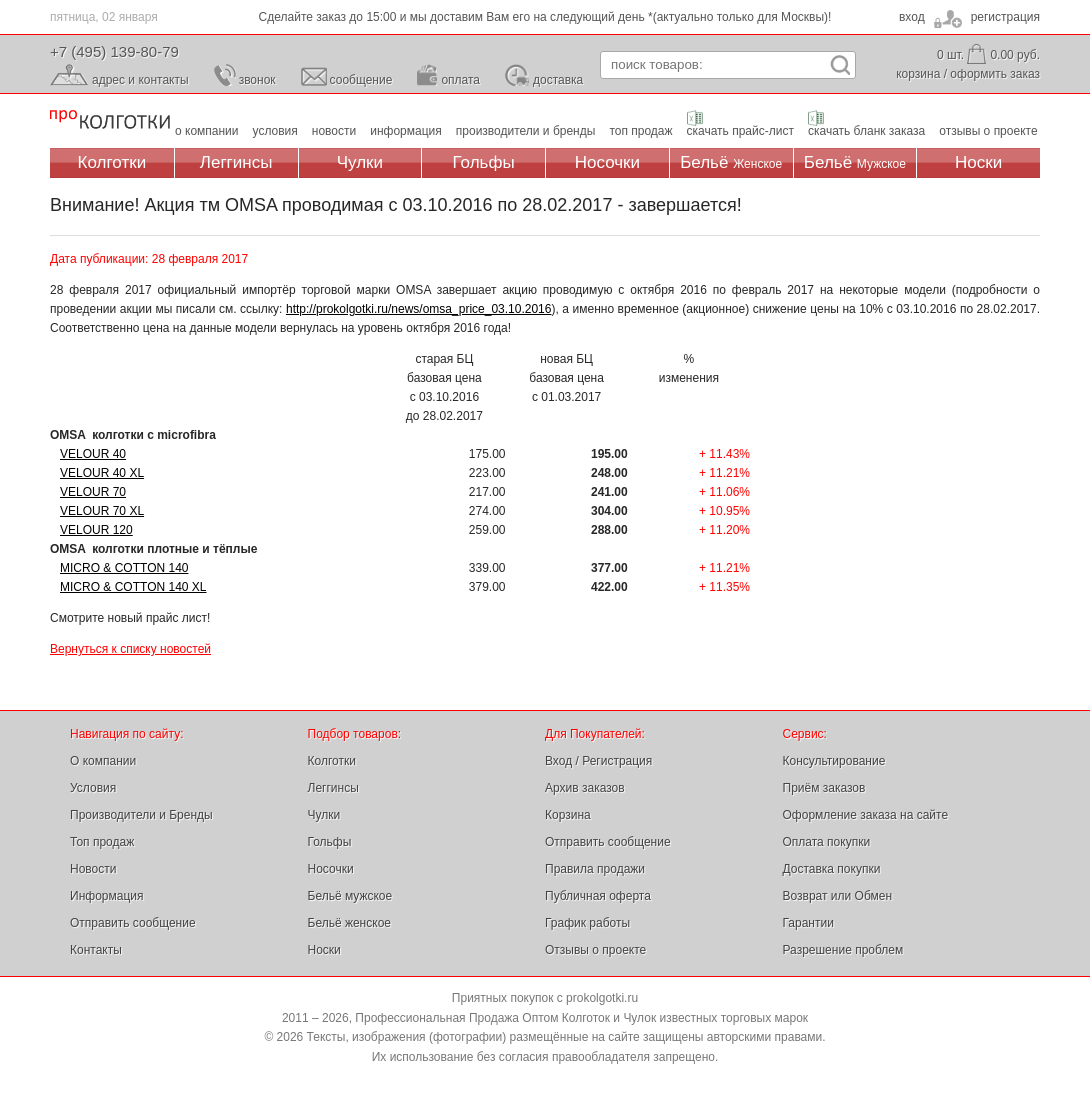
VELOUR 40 (93, 454)
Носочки (607, 162)
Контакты (96, 950)
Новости (93, 869)
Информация (106, 896)
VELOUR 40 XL (102, 473)
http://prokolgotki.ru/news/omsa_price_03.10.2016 (419, 309)
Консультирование (834, 761)
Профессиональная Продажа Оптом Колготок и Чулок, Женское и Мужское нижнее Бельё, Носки (110, 120)
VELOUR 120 (96, 530)
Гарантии (808, 923)
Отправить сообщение (133, 923)
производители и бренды (526, 131)
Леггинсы (236, 162)
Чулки (360, 162)
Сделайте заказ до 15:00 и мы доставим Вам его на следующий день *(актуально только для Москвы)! (545, 17)
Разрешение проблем (843, 950)
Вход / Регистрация (598, 761)
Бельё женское (349, 923)
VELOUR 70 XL (102, 511)
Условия (93, 788)
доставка (558, 80)
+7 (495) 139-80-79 (114, 51)
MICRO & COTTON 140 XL (133, 587)
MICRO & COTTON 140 (124, 568)
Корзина (568, 815)
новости (334, 131)
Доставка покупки (832, 869)
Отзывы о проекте (595, 950)
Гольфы (484, 162)
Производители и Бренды (141, 815)
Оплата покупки (827, 842)
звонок (257, 80)
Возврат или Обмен (838, 896)
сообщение (361, 80)
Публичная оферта (598, 896)
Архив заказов (585, 788)
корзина (918, 74)
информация (406, 131)
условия (275, 131)
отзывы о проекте (988, 131)
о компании (207, 131)
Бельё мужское (350, 896)
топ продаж (640, 131)
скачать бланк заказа (866, 131)
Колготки (112, 162)
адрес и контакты (140, 80)
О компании (103, 761)
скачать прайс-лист (740, 131)
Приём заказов (824, 788)
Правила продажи (595, 869)
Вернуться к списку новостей (130, 649)
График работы (587, 923)
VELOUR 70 (93, 492)
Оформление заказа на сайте (866, 815)
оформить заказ (995, 74)
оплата (460, 80)
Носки (978, 162)
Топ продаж (102, 842)
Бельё (731, 162)
